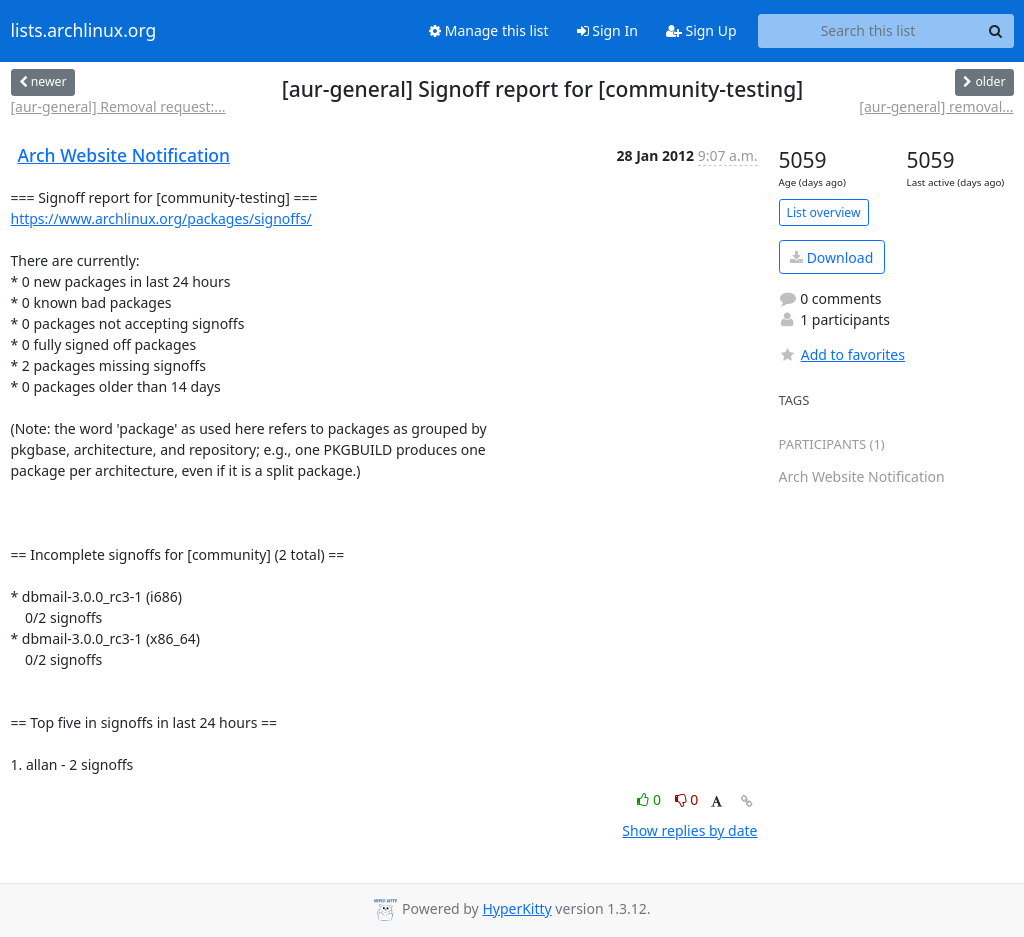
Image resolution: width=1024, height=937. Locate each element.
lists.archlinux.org (84, 31)
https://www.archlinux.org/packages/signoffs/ (161, 218)
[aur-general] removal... (936, 106)
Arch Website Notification (124, 155)
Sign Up (701, 30)
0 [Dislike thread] (687, 799)
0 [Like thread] (650, 799)
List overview (824, 212)
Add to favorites (842, 354)
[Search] (996, 31)
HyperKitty (516, 908)
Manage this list (489, 30)
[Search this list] (868, 31)
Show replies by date (689, 830)
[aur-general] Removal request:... (118, 106)
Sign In (607, 30)
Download (831, 257)
